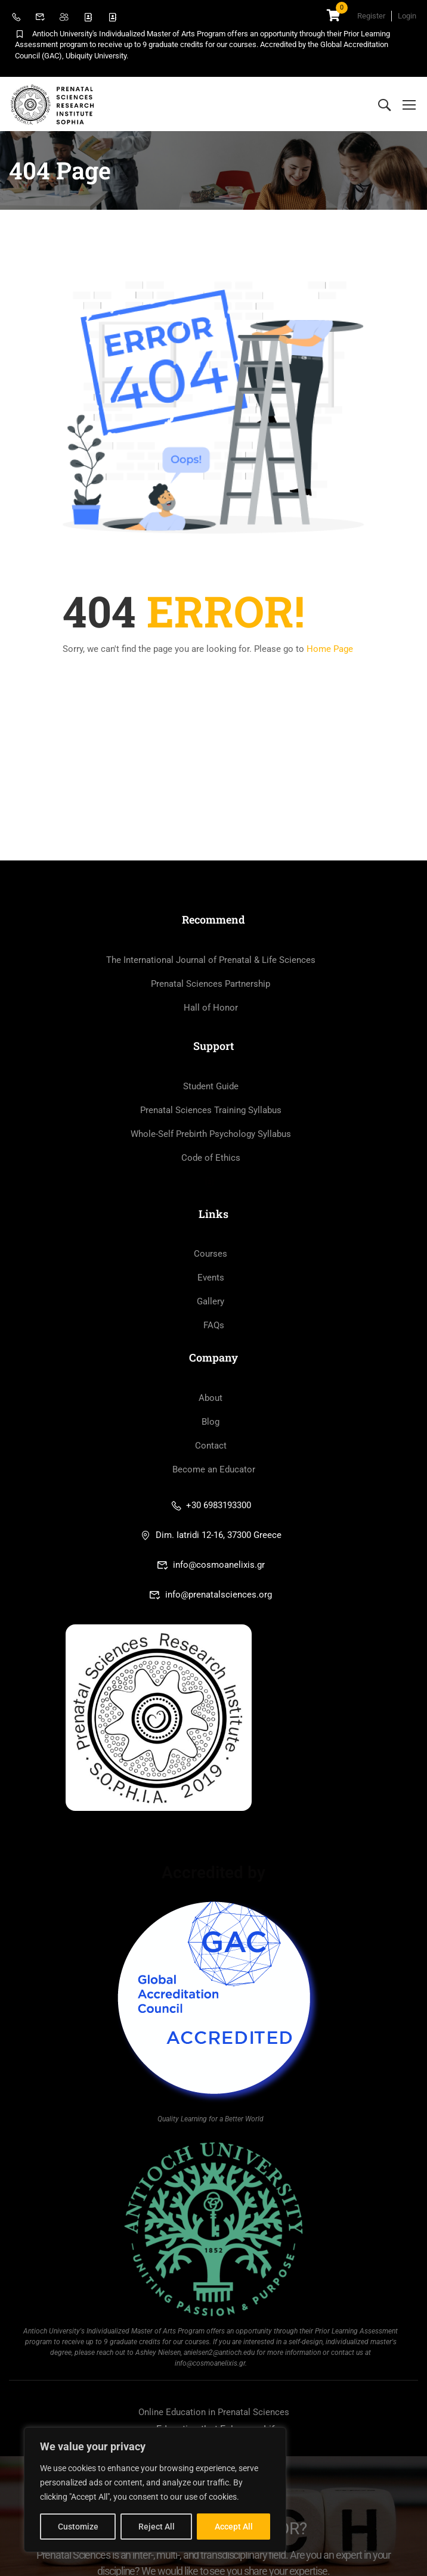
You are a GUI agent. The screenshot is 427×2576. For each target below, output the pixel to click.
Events (210, 1277)
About (210, 1398)
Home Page (330, 649)
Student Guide (211, 1086)
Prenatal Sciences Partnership (210, 983)
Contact (211, 1445)
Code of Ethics (210, 1157)
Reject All (156, 2526)
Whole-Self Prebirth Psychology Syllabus (211, 1134)
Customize (78, 2526)
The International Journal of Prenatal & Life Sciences (210, 960)
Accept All (234, 2526)
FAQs (213, 1325)
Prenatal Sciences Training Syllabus (210, 1110)
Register (371, 15)
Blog (210, 1421)
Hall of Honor (211, 1007)
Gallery (210, 1301)
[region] (155, 2489)
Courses (210, 1253)
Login (407, 15)
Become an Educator (213, 1469)
